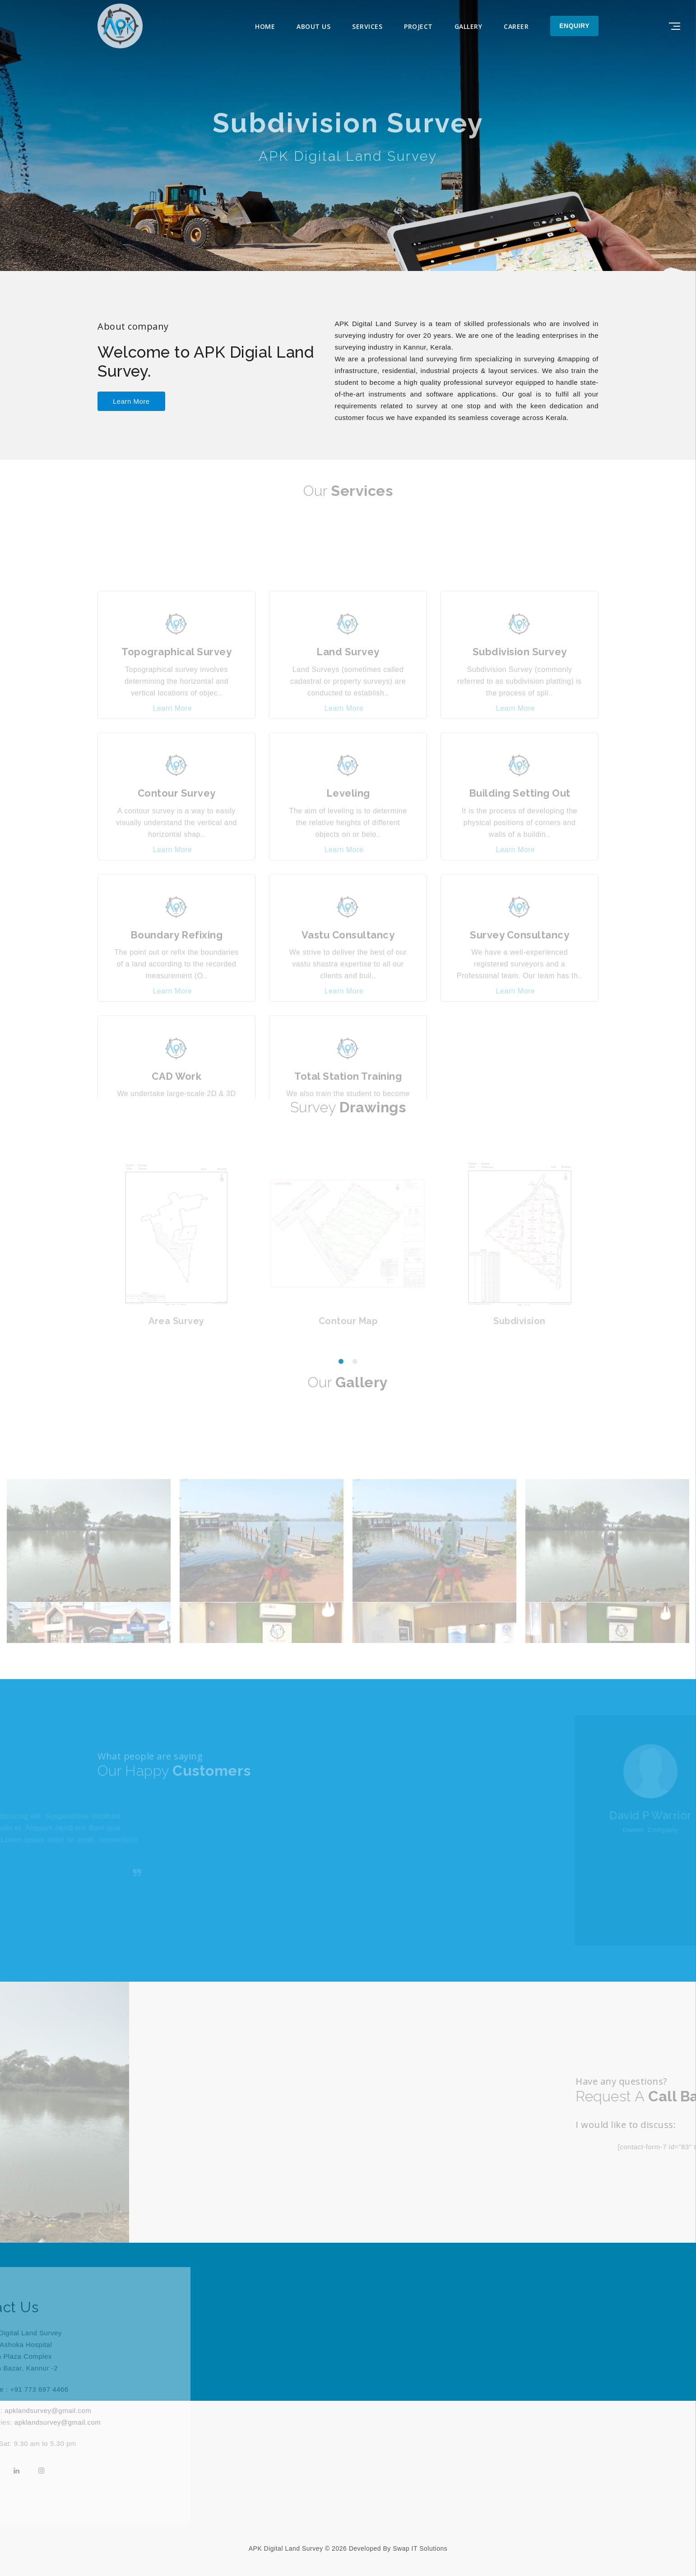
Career (516, 26)
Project (418, 26)
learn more (131, 401)
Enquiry (574, 25)
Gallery (469, 26)
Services (367, 26)
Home (265, 26)
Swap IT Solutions (420, 2548)
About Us (313, 26)
